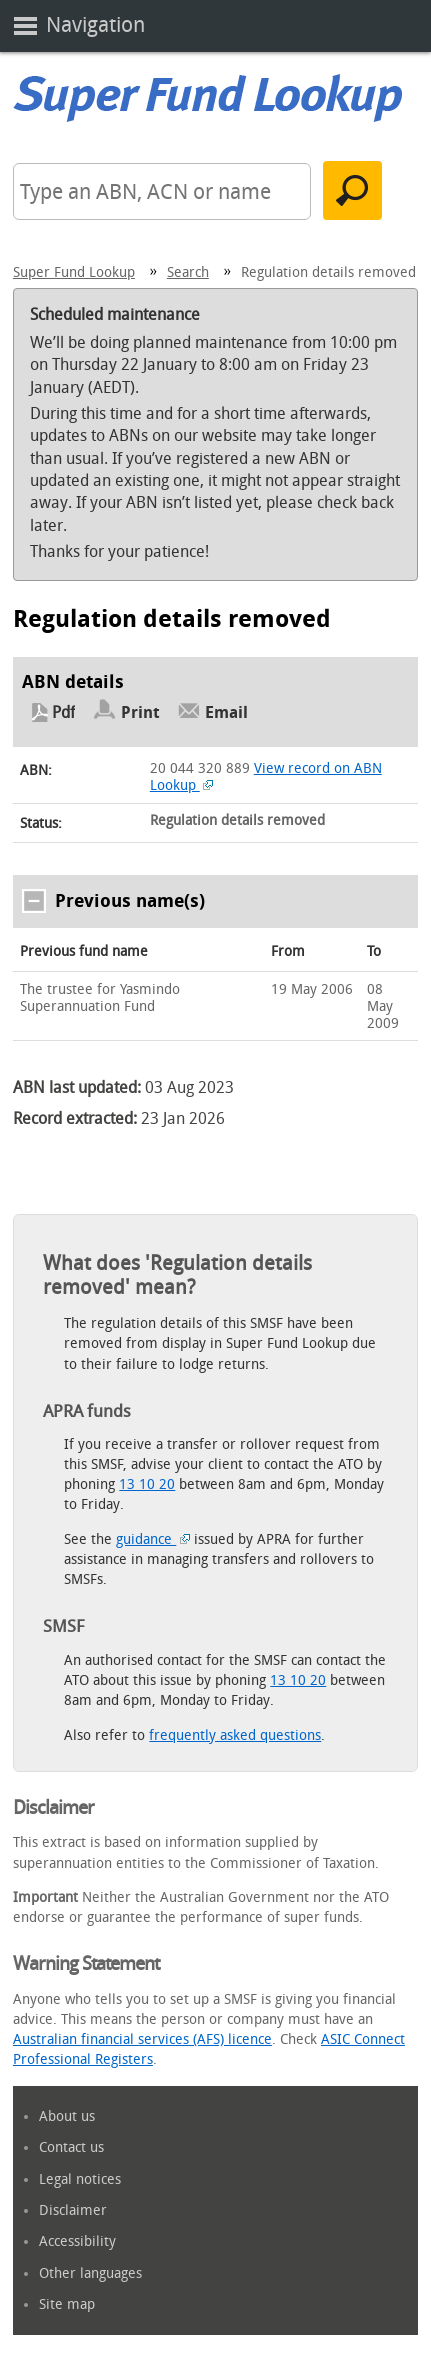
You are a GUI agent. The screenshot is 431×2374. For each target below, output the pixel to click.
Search (188, 272)
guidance (153, 1539)
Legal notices (80, 2179)
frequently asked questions (235, 1735)
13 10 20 (147, 1484)
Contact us (71, 2147)
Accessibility (77, 2241)
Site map (67, 2304)
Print (140, 712)
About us (67, 2116)
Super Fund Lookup (74, 272)
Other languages (90, 2273)
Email (226, 712)
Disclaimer (73, 2210)
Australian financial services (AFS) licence (142, 2039)
